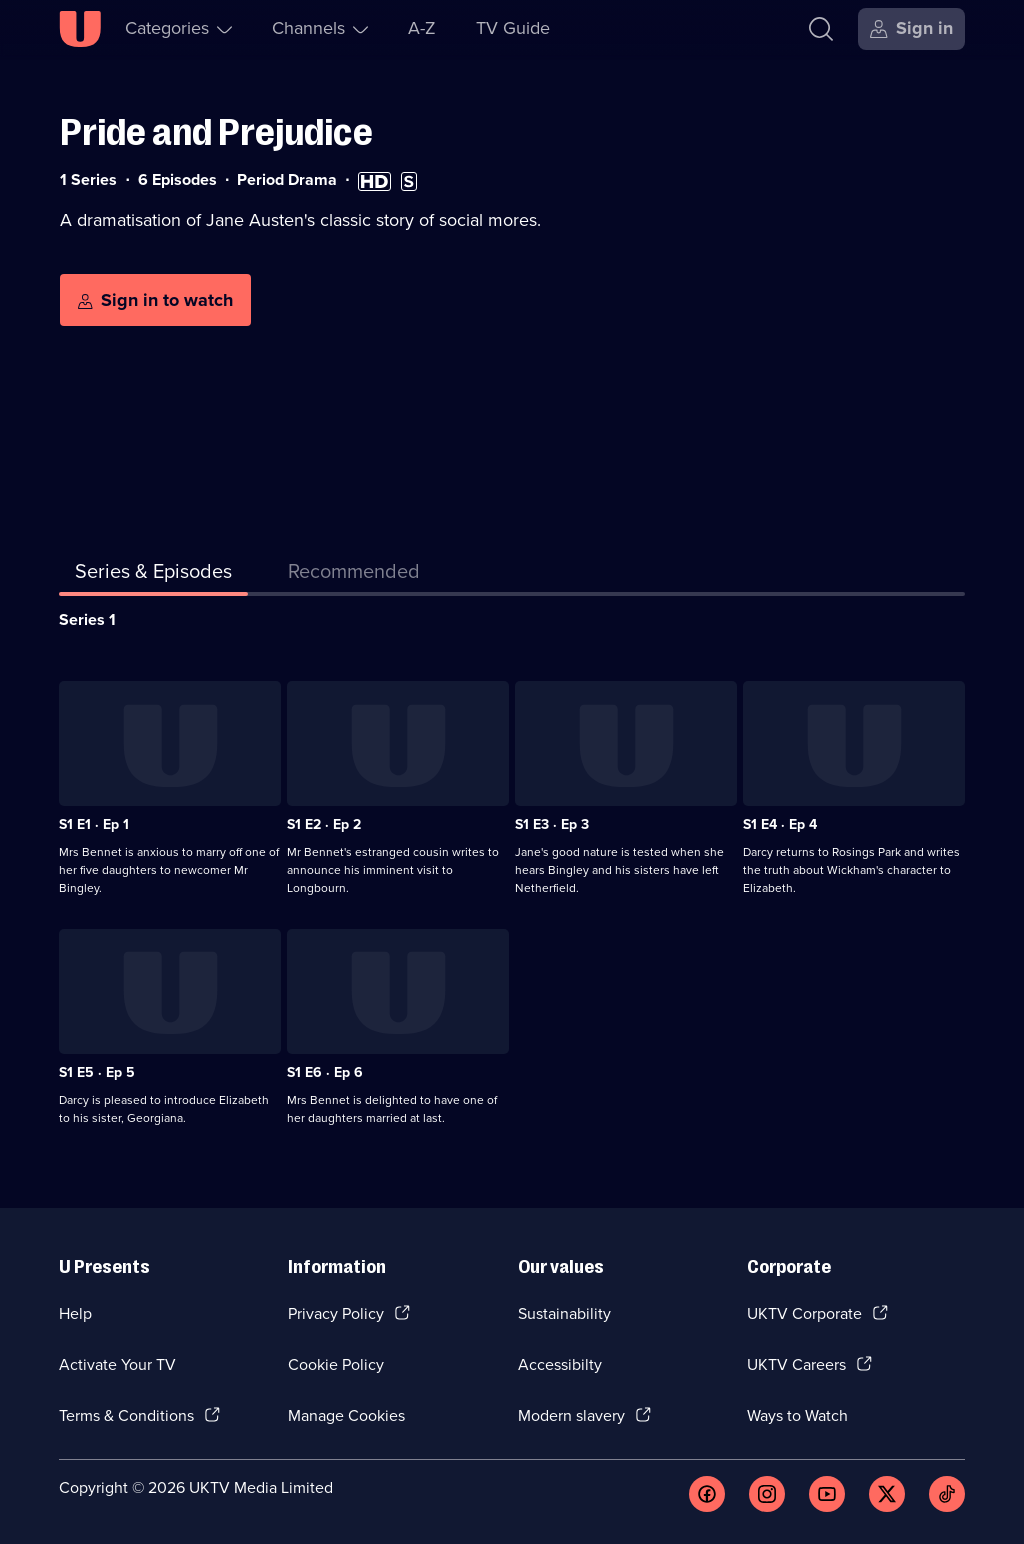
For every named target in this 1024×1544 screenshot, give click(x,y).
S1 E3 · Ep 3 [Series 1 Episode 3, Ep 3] (552, 824)
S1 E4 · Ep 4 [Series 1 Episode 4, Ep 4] (780, 824)
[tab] (354, 575)
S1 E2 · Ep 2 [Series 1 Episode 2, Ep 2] (324, 824)
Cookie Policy (336, 1364)
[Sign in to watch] (155, 300)
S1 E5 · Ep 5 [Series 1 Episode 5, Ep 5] (97, 1072)
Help (75, 1313)
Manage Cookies (346, 1415)
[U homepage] (80, 29)
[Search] (821, 29)
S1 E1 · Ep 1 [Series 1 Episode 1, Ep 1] (94, 824)
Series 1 (87, 619)
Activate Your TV (117, 1364)
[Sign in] (911, 29)
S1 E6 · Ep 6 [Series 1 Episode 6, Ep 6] (325, 1072)
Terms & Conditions (126, 1415)
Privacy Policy (336, 1313)
